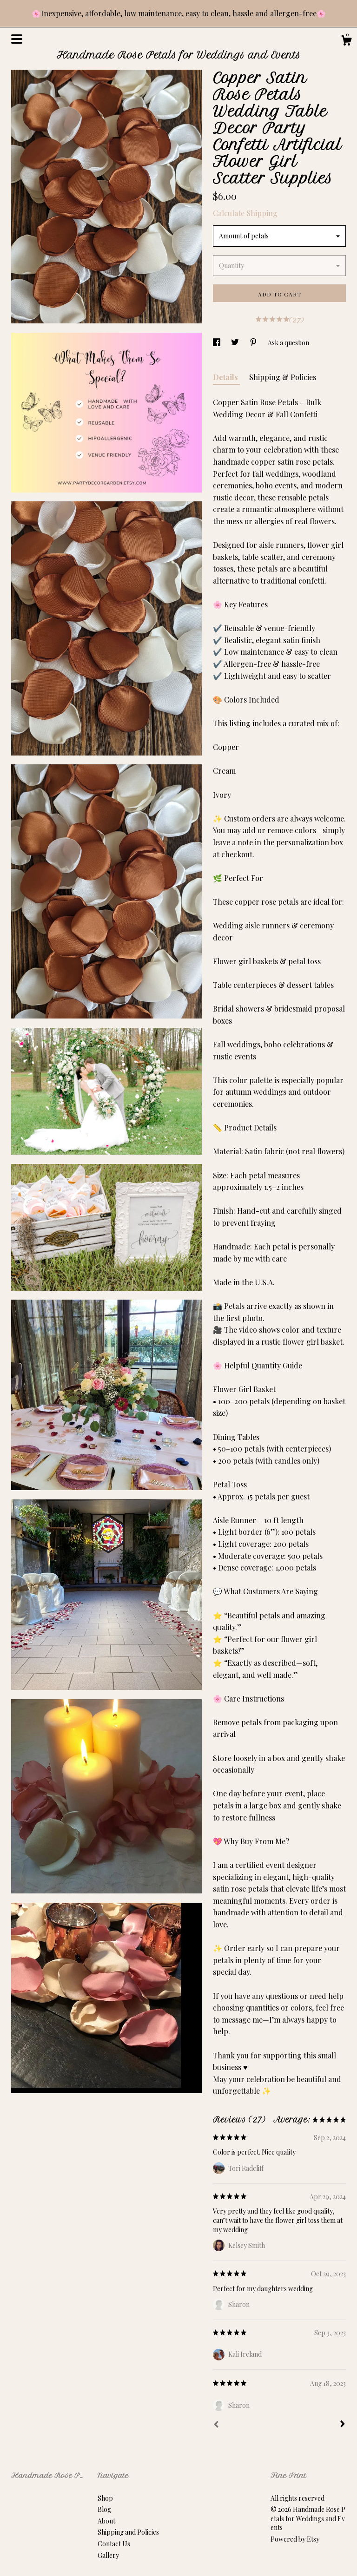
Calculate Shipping (245, 213)
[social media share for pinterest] (254, 342)
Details (226, 377)
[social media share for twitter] (235, 342)
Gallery (108, 2555)
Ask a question (288, 342)
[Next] (342, 2425)
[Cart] (346, 41)
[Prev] (216, 2425)
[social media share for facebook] (217, 342)
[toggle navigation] (16, 39)
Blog (104, 2509)
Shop (105, 2498)
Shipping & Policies (282, 377)
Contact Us (114, 2543)
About (106, 2521)
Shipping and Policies (128, 2532)
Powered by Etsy (295, 2539)
